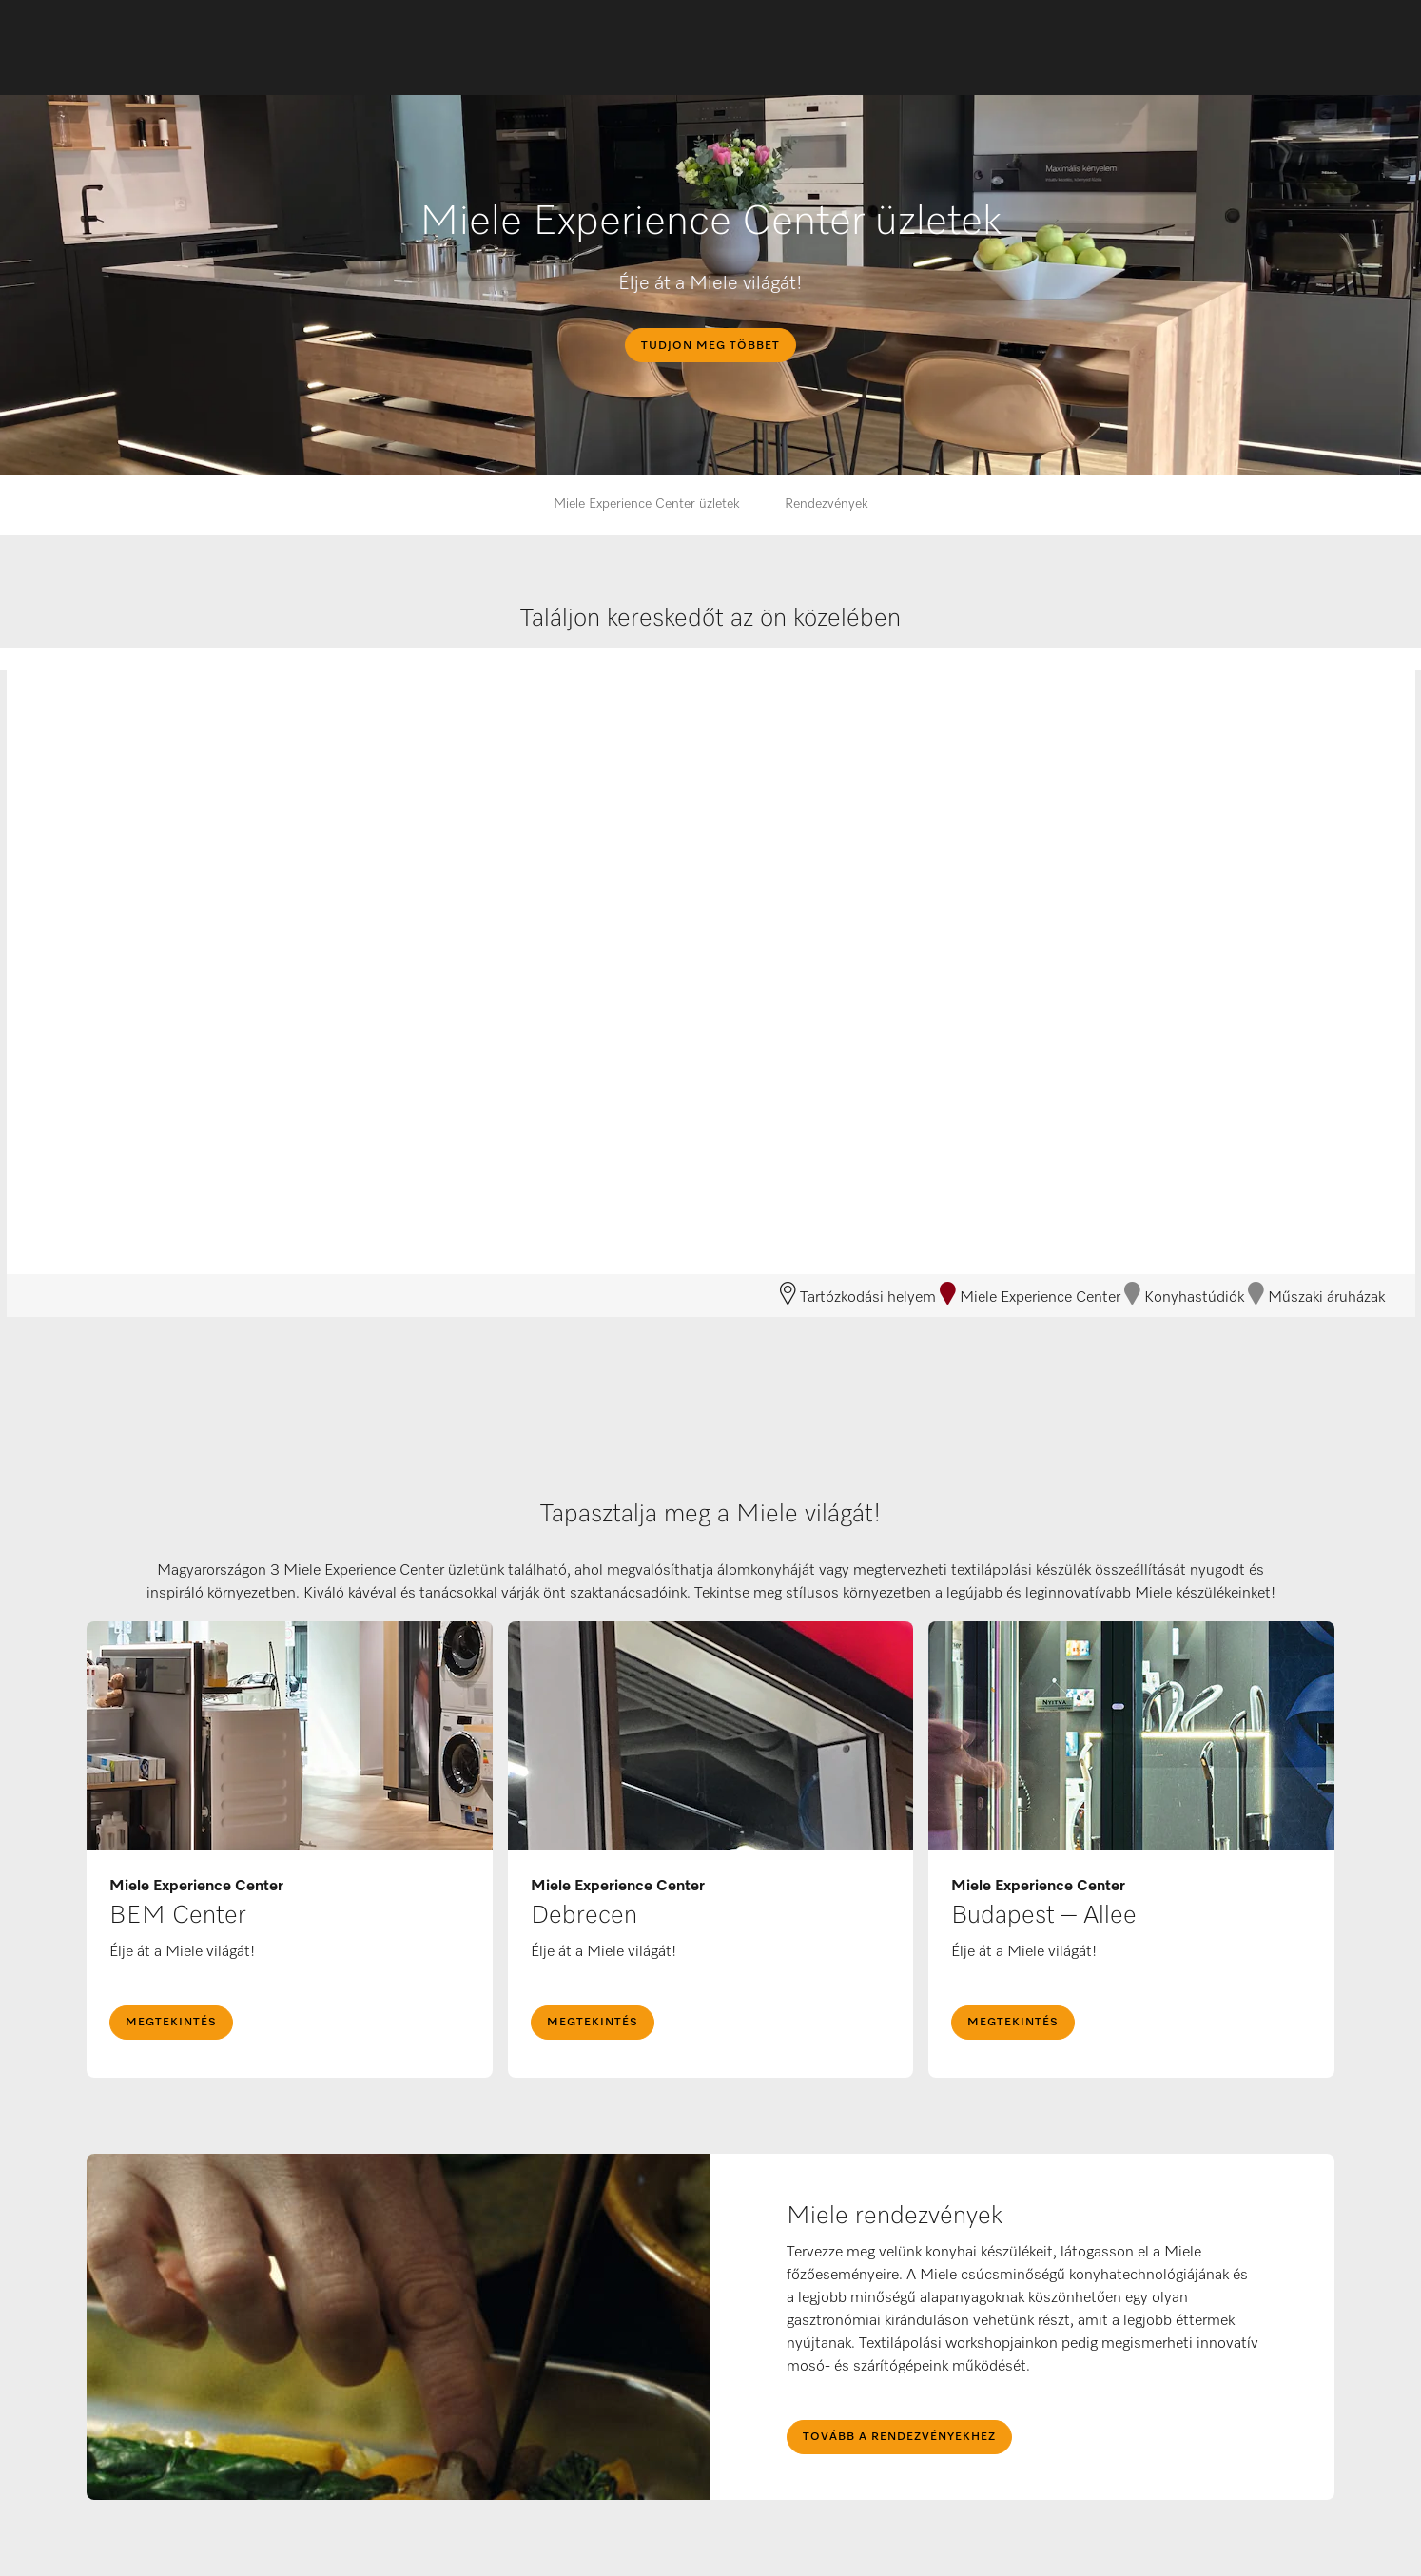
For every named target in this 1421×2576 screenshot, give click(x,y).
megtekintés (171, 2022)
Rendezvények (826, 504)
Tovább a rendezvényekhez (899, 2437)
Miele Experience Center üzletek (646, 504)
